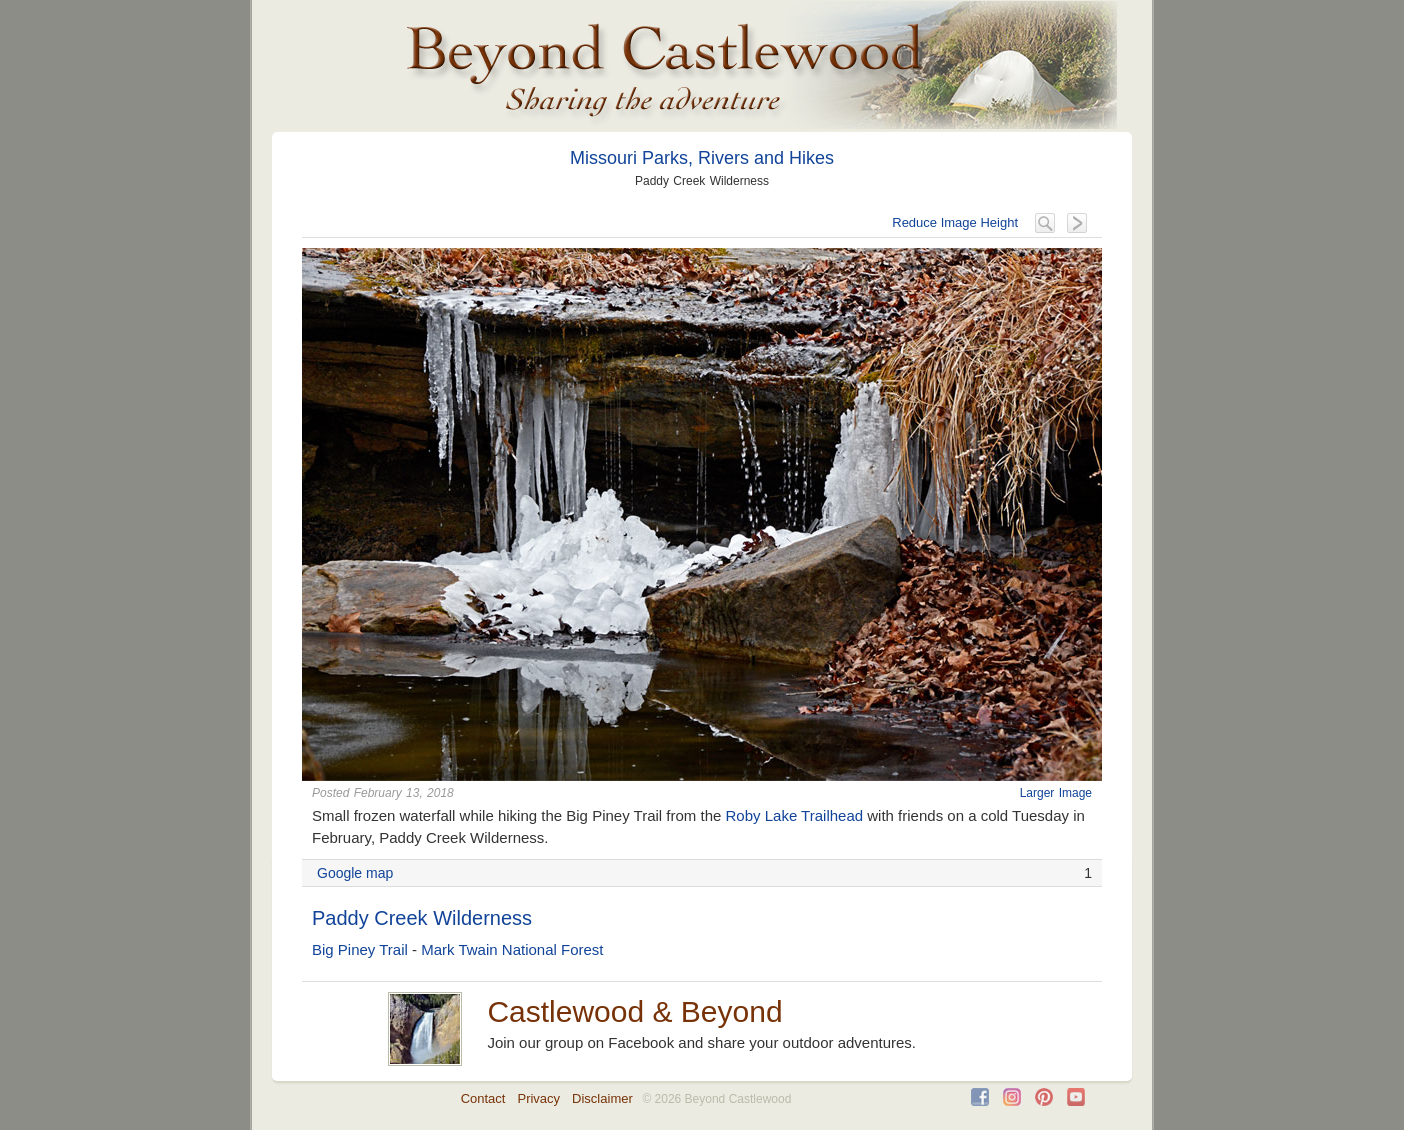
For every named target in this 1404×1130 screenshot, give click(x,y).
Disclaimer (602, 1098)
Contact (483, 1098)
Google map (355, 873)
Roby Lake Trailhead (795, 815)
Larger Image (1056, 793)
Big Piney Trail (360, 949)
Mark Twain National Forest (512, 949)
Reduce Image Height (955, 222)
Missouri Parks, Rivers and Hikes (702, 158)
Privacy (538, 1098)
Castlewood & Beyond (634, 1011)
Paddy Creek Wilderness (422, 918)
